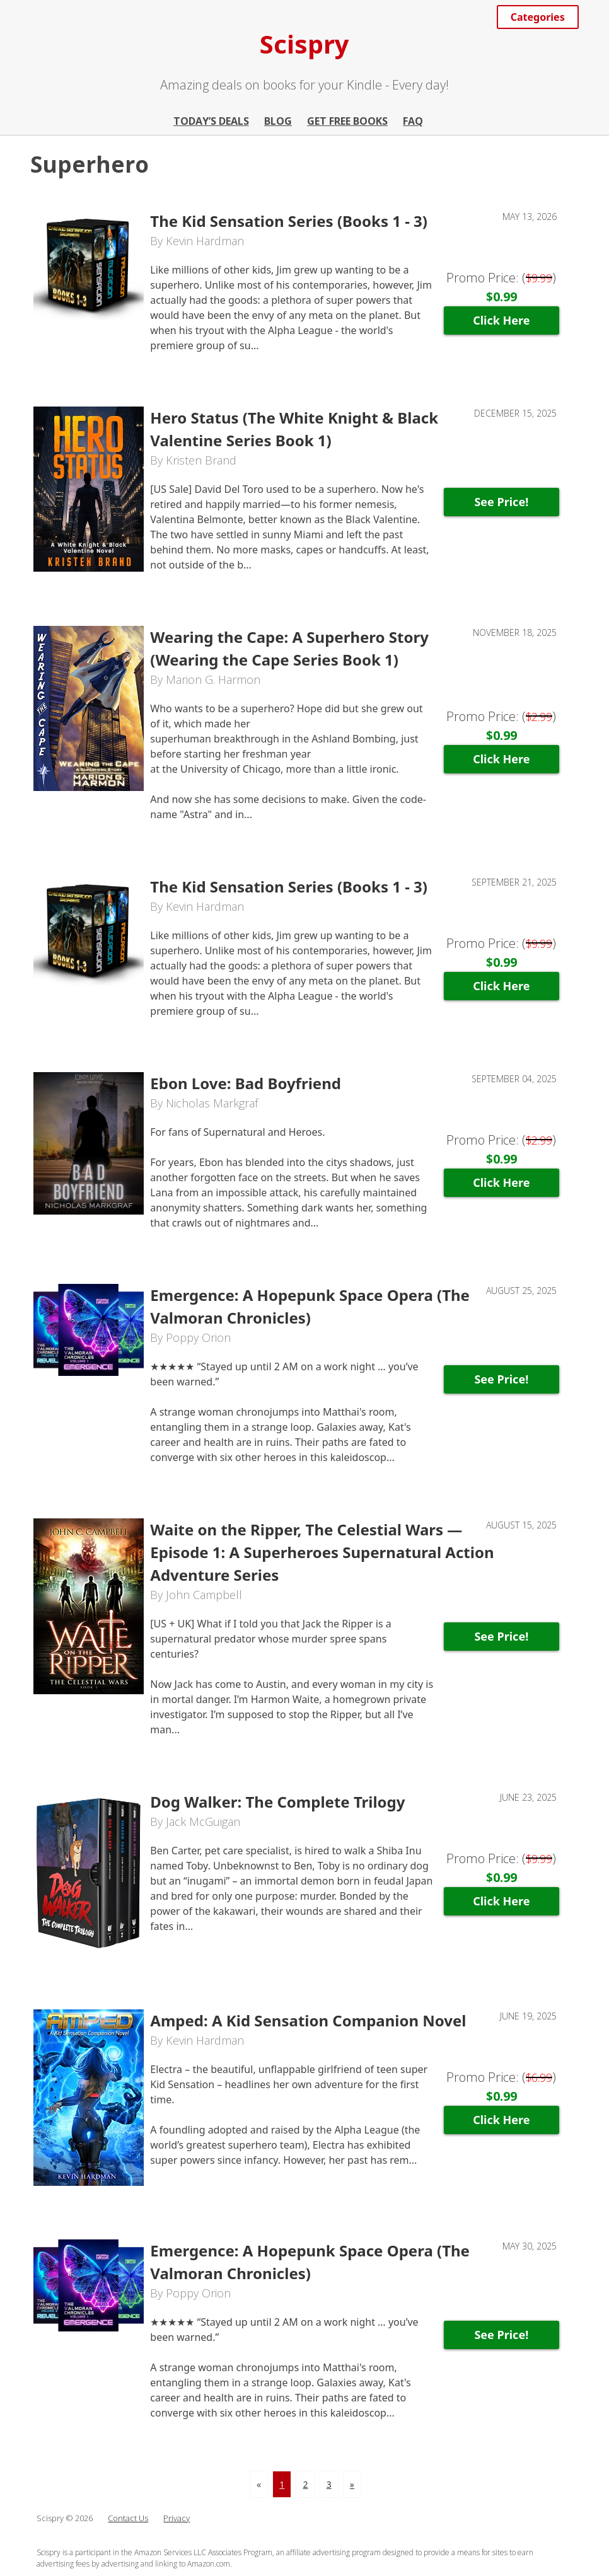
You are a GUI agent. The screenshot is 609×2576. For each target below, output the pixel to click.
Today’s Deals (211, 121)
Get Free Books (347, 121)
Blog (278, 121)
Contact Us (128, 2518)
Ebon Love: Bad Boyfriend (245, 1083)
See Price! (501, 501)
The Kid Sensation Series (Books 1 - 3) (288, 221)
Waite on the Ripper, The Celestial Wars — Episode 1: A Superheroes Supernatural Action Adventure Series (322, 1552)
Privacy (176, 2518)
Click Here (501, 320)
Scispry (304, 43)
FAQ (413, 121)
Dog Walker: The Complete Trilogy (277, 1801)
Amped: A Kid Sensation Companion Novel (308, 2020)
